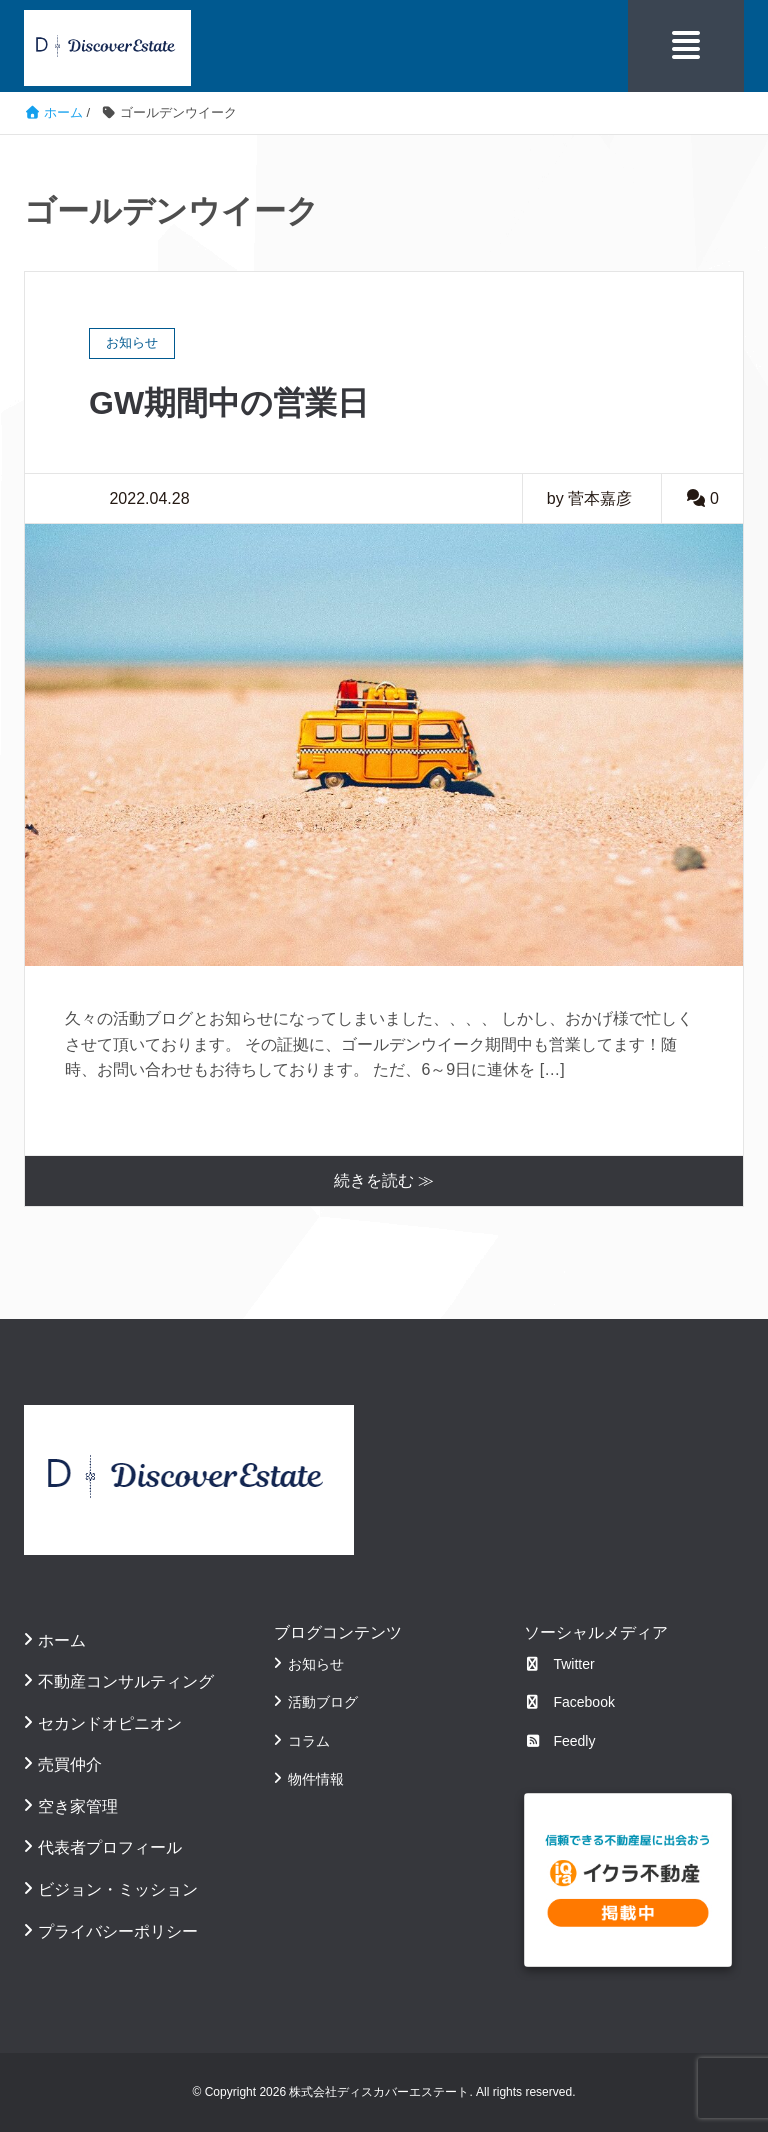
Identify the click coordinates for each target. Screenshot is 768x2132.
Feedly (560, 1741)
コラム (309, 1741)
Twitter (559, 1664)
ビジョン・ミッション (118, 1889)
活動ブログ (323, 1702)
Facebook (569, 1702)
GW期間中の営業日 (229, 403)
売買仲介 (70, 1764)
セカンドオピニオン (110, 1723)
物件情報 (316, 1779)
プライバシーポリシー (118, 1931)
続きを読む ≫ (384, 1180)
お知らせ (316, 1664)
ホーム (62, 1640)
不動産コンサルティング (126, 1681)
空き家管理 (78, 1806)
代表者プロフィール (110, 1847)
